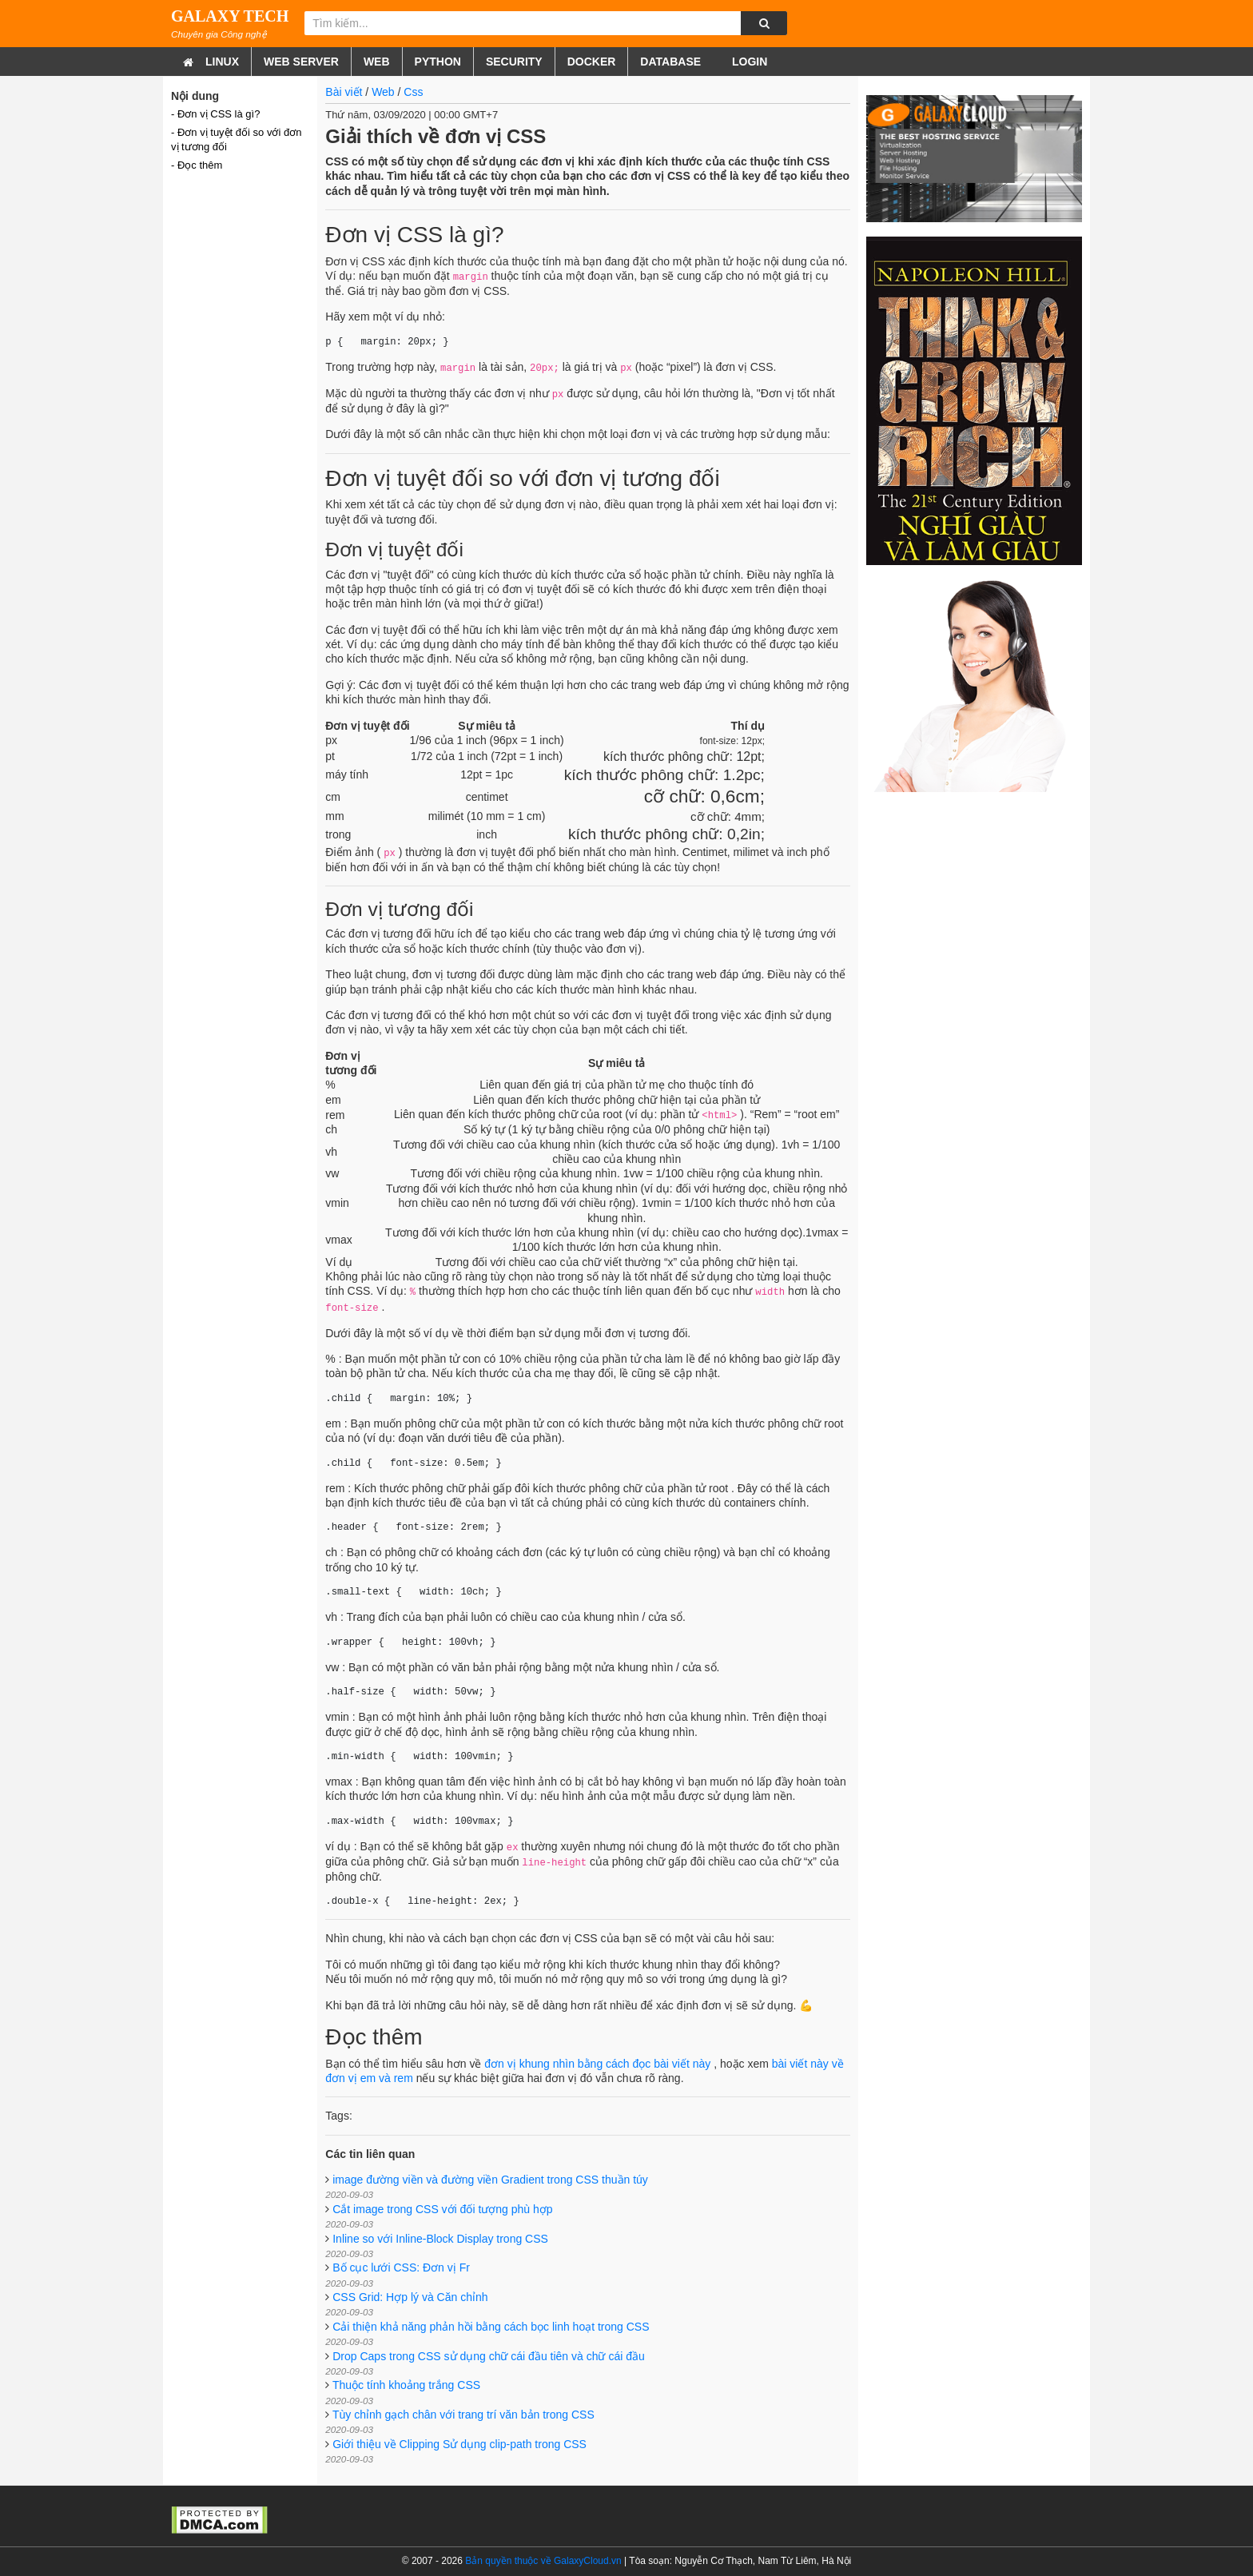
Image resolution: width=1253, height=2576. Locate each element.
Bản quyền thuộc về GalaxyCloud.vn (543, 2560)
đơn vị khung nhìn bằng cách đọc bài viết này (597, 2063)
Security (514, 61)
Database (670, 61)
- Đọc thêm (196, 165)
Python (438, 61)
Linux (222, 61)
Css (413, 92)
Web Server (301, 61)
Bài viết (343, 92)
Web (377, 61)
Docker (591, 61)
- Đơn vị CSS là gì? (215, 114)
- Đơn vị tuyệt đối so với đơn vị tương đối (236, 139)
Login (748, 61)
